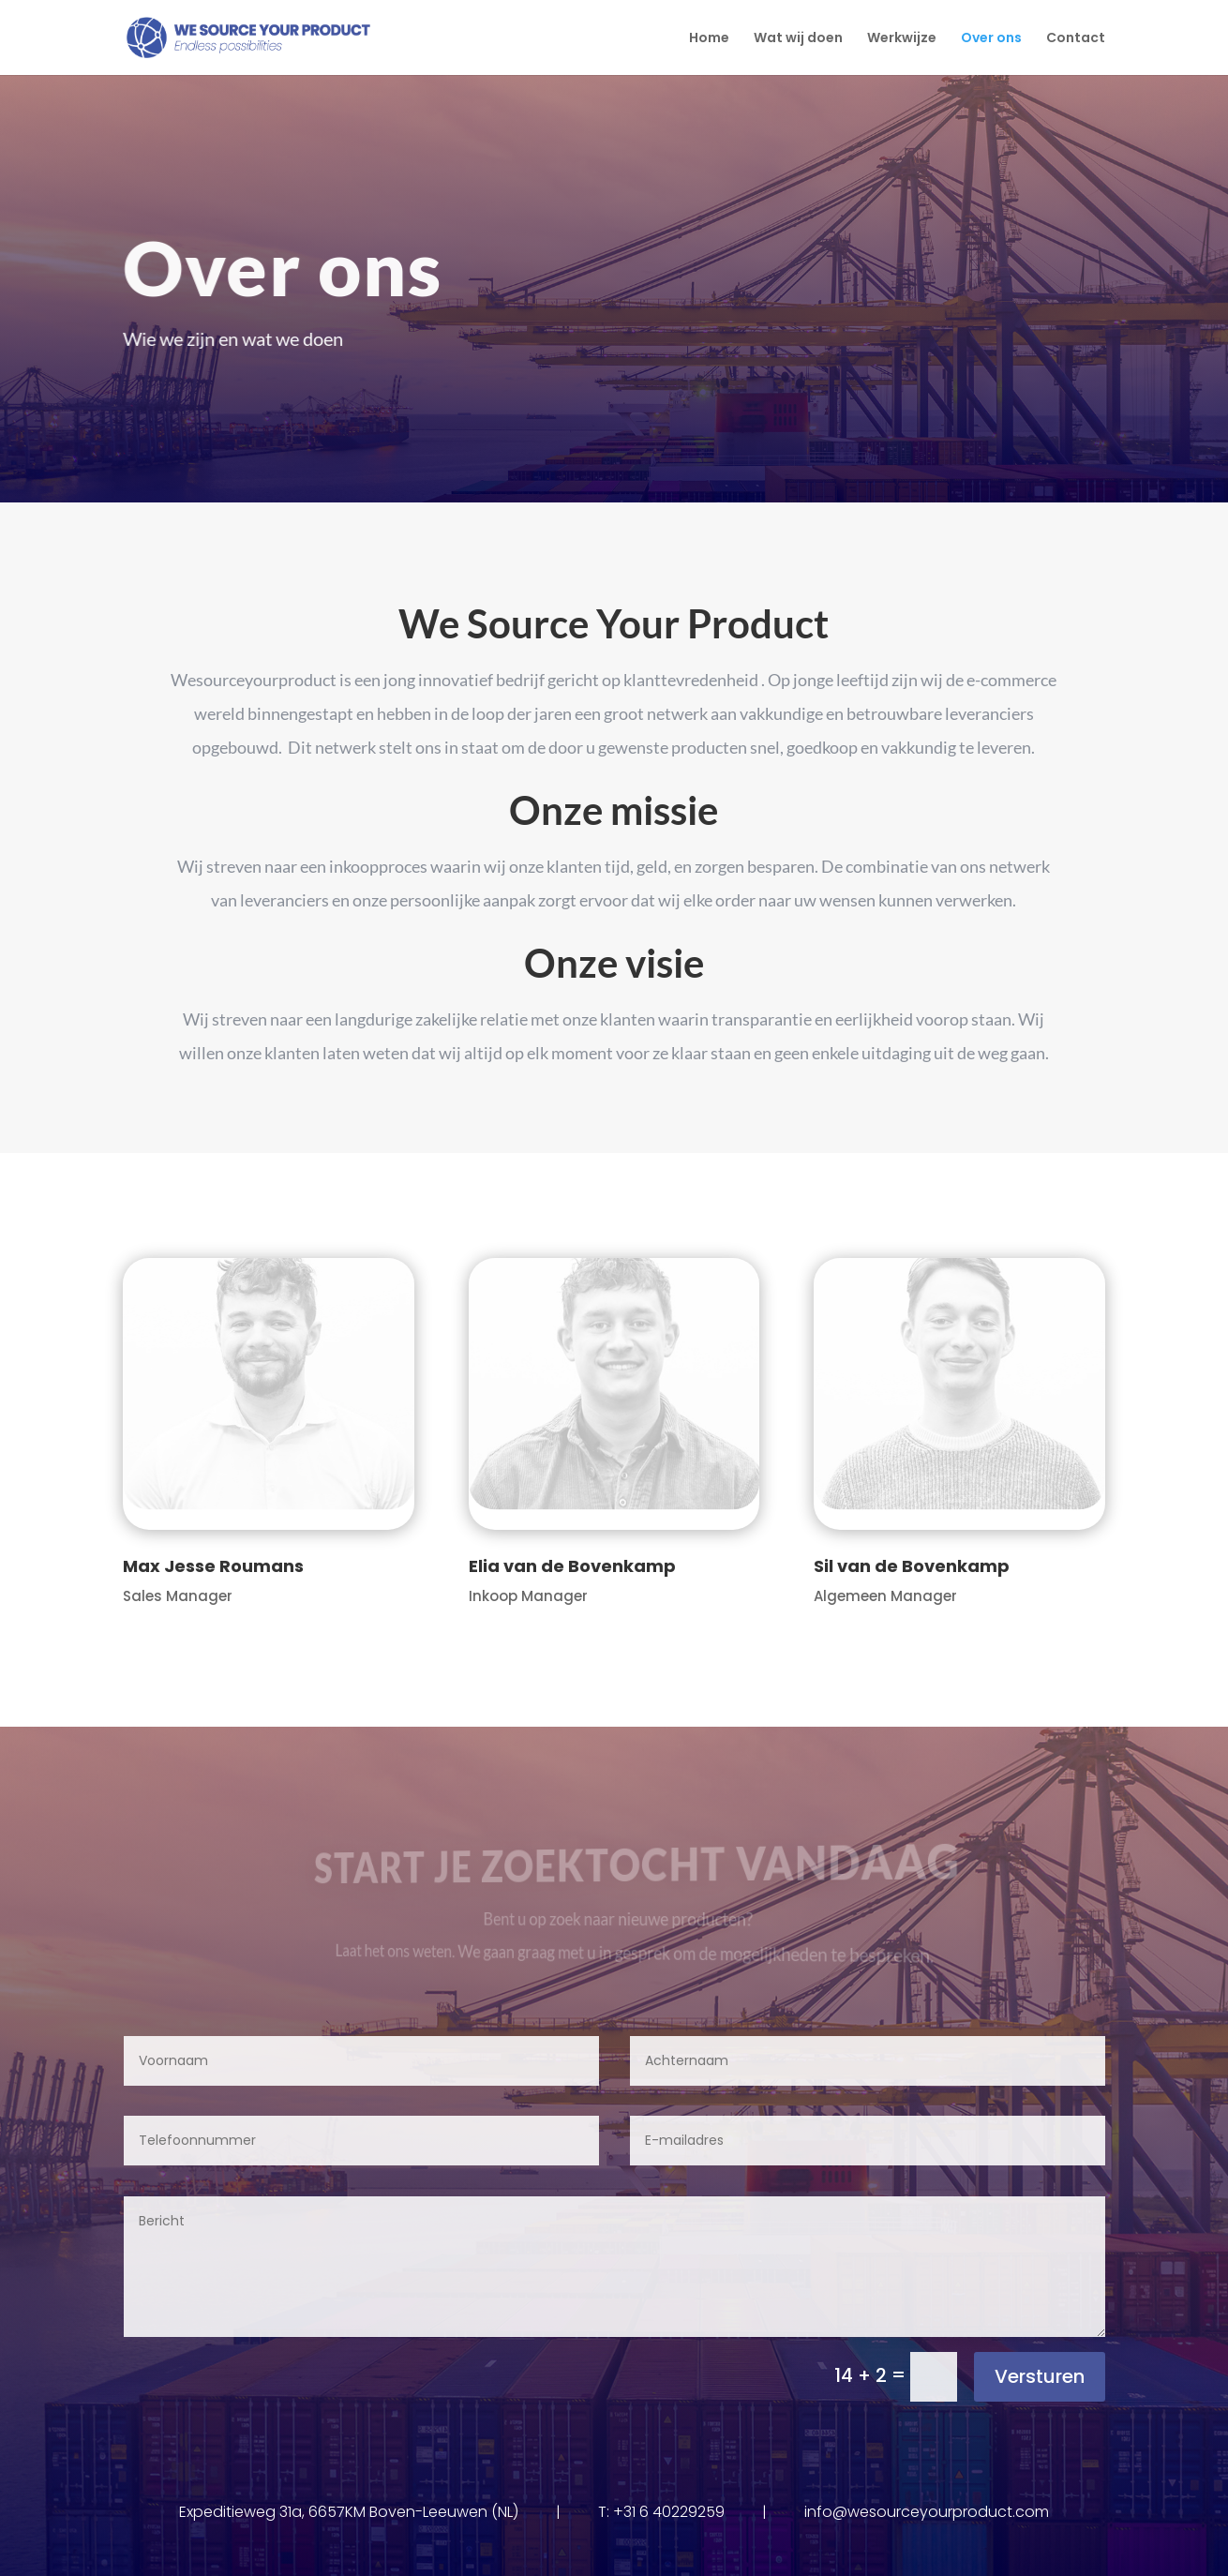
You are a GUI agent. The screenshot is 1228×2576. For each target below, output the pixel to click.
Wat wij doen (798, 39)
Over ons (991, 39)
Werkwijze (901, 39)
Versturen (1040, 2376)
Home (709, 39)
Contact (1075, 39)
